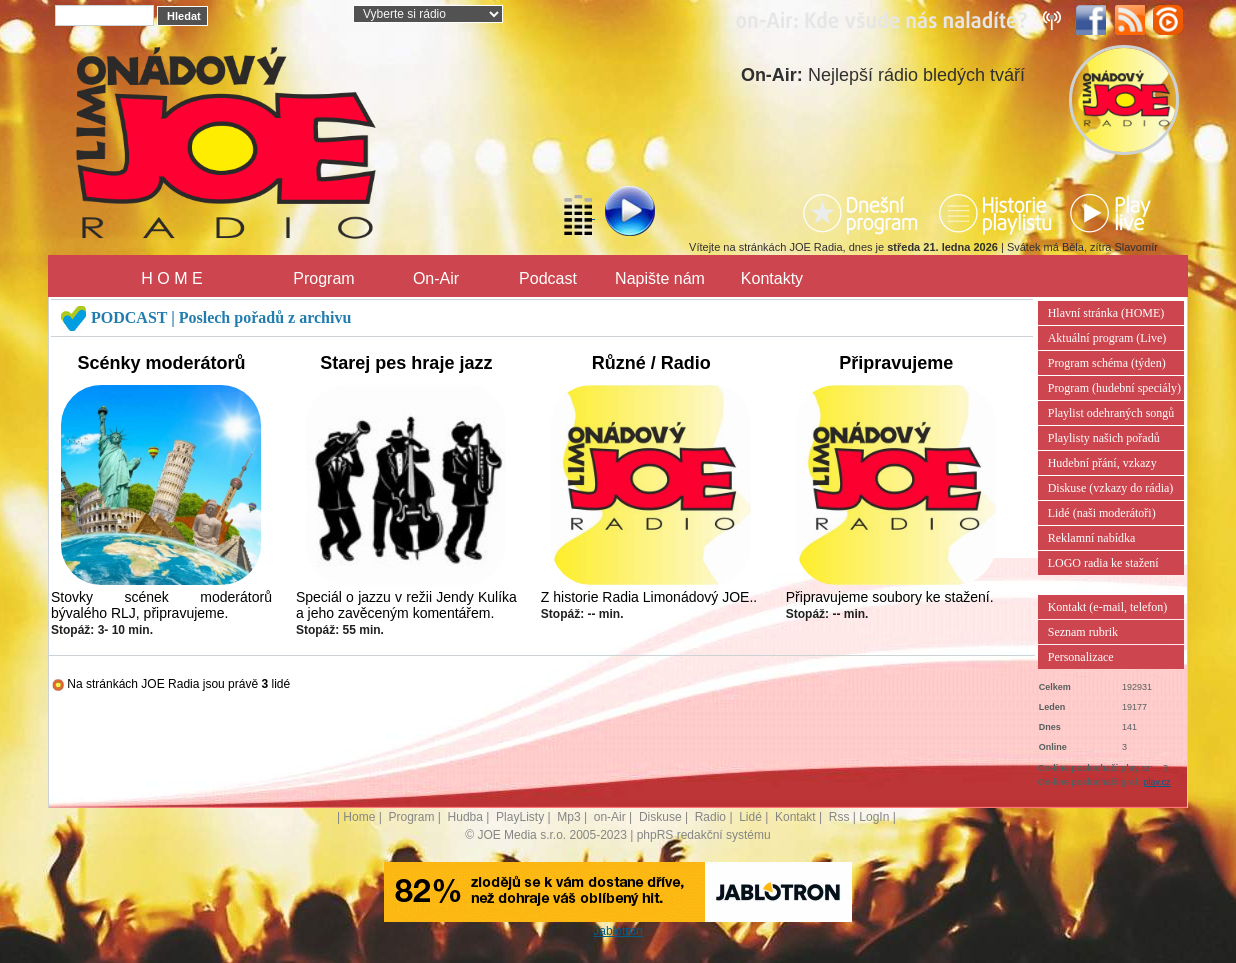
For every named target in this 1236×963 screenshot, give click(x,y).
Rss (839, 817)
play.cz (1156, 782)
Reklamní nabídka (1092, 538)
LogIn (874, 817)
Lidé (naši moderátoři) (1102, 513)
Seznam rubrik (1083, 632)
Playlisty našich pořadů (1104, 438)
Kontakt (795, 817)
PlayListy (520, 817)
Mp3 (568, 817)
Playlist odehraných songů (1111, 413)
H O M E (171, 278)
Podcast (548, 278)
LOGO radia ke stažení (1103, 563)
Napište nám (660, 278)
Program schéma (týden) (1107, 363)
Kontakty (772, 278)
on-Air (610, 817)
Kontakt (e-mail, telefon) (1108, 607)
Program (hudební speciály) (1114, 388)
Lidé (750, 817)
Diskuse (660, 817)
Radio (710, 817)
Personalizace (1081, 657)
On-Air (436, 278)
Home (359, 817)
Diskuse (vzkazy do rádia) (1111, 488)
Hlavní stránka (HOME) (1106, 313)
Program (323, 278)
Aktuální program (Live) (1107, 338)
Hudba (465, 817)
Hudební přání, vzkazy (1102, 463)
